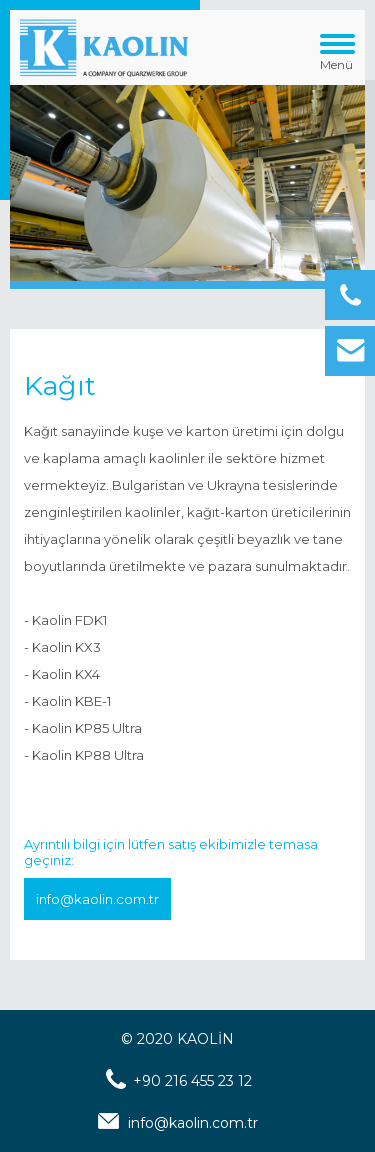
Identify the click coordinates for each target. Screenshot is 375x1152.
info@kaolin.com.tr (97, 899)
